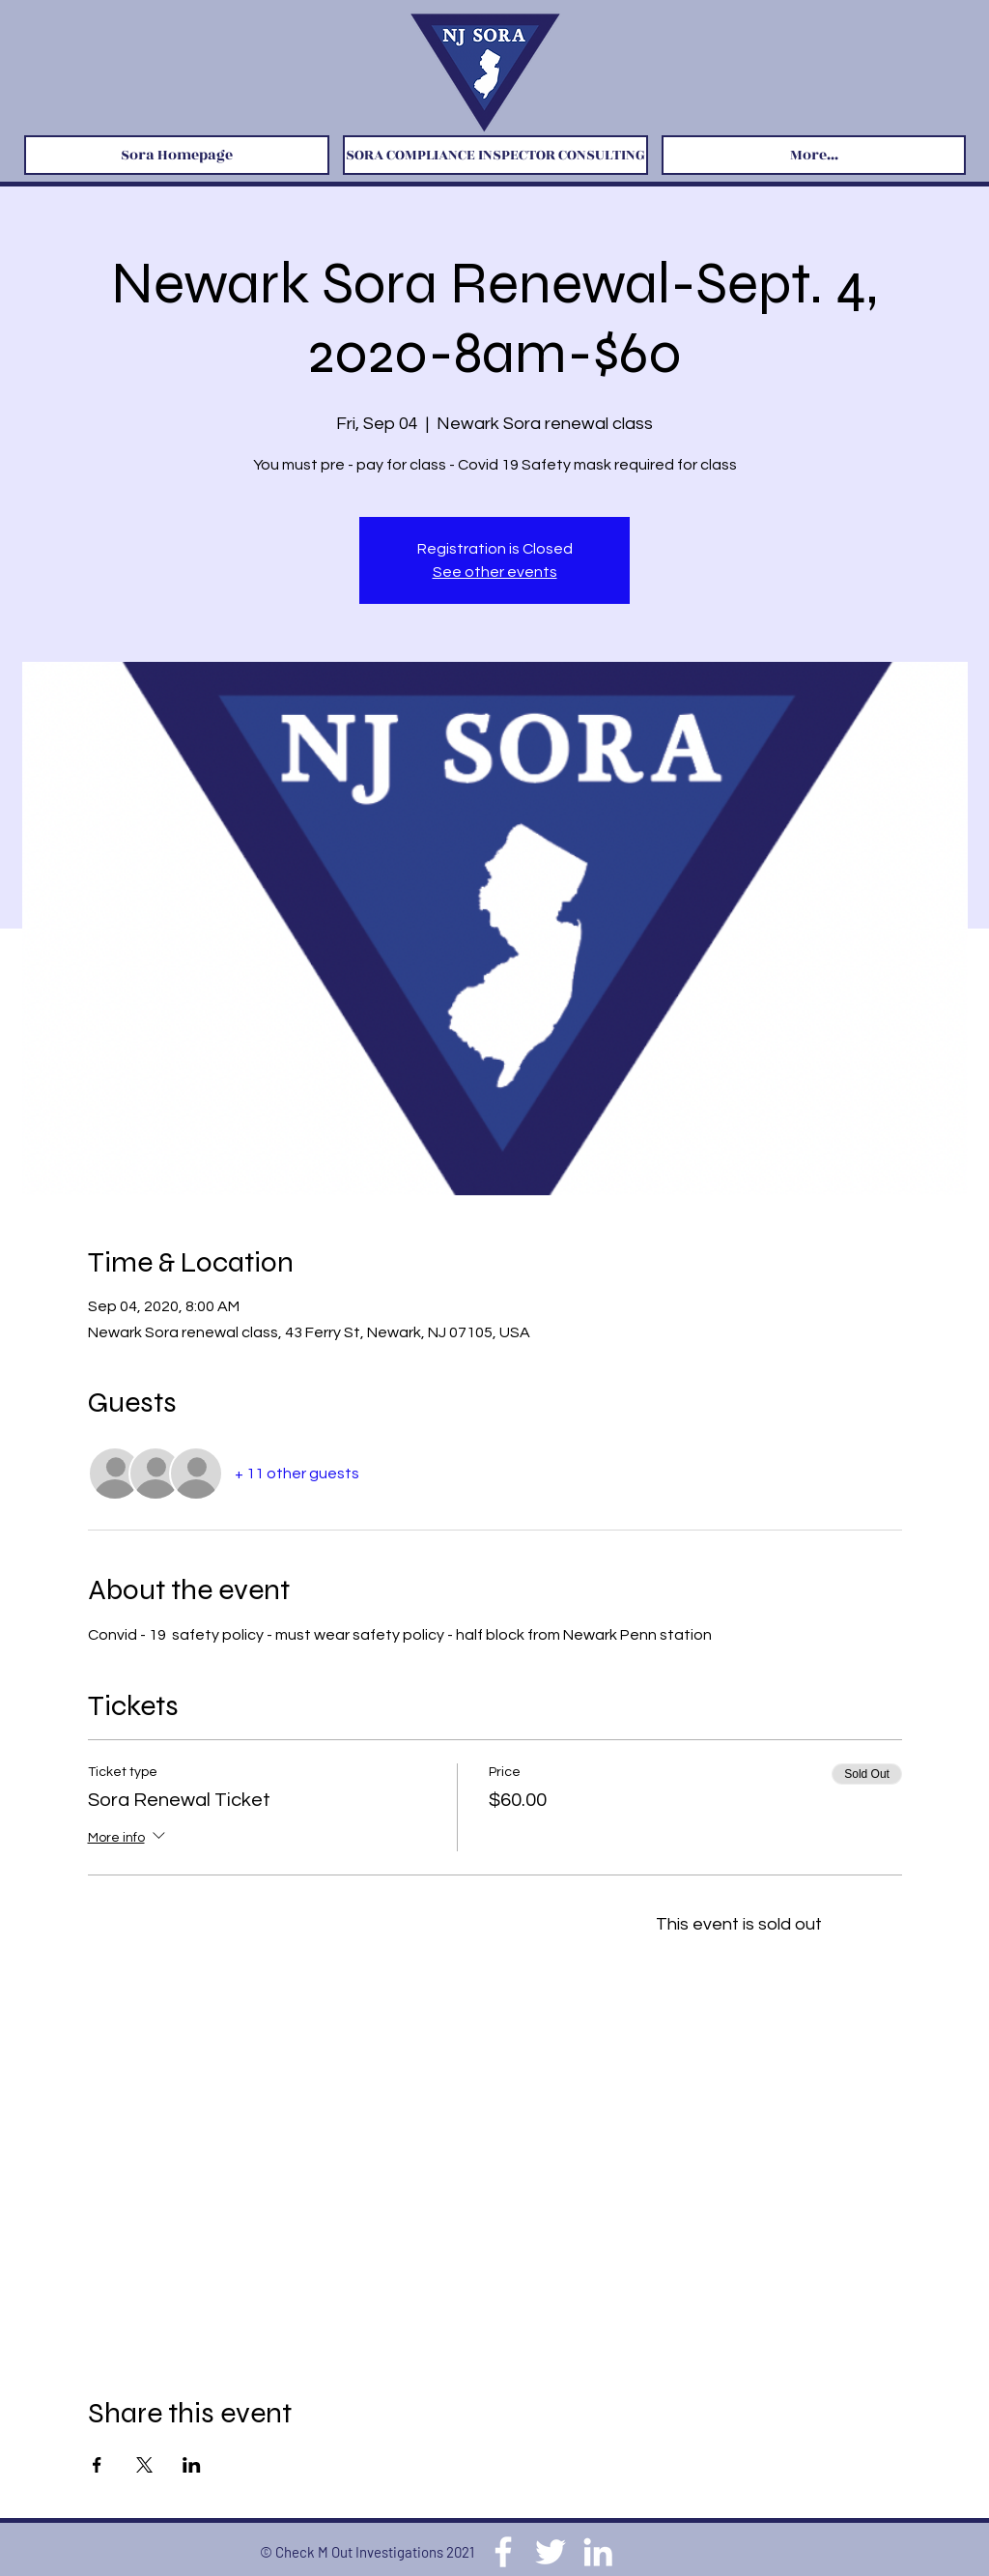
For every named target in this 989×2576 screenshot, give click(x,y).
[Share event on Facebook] (97, 2465)
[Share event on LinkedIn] (192, 2465)
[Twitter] (550, 2552)
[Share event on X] (144, 2465)
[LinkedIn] (598, 2552)
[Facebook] (503, 2552)
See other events (495, 572)
